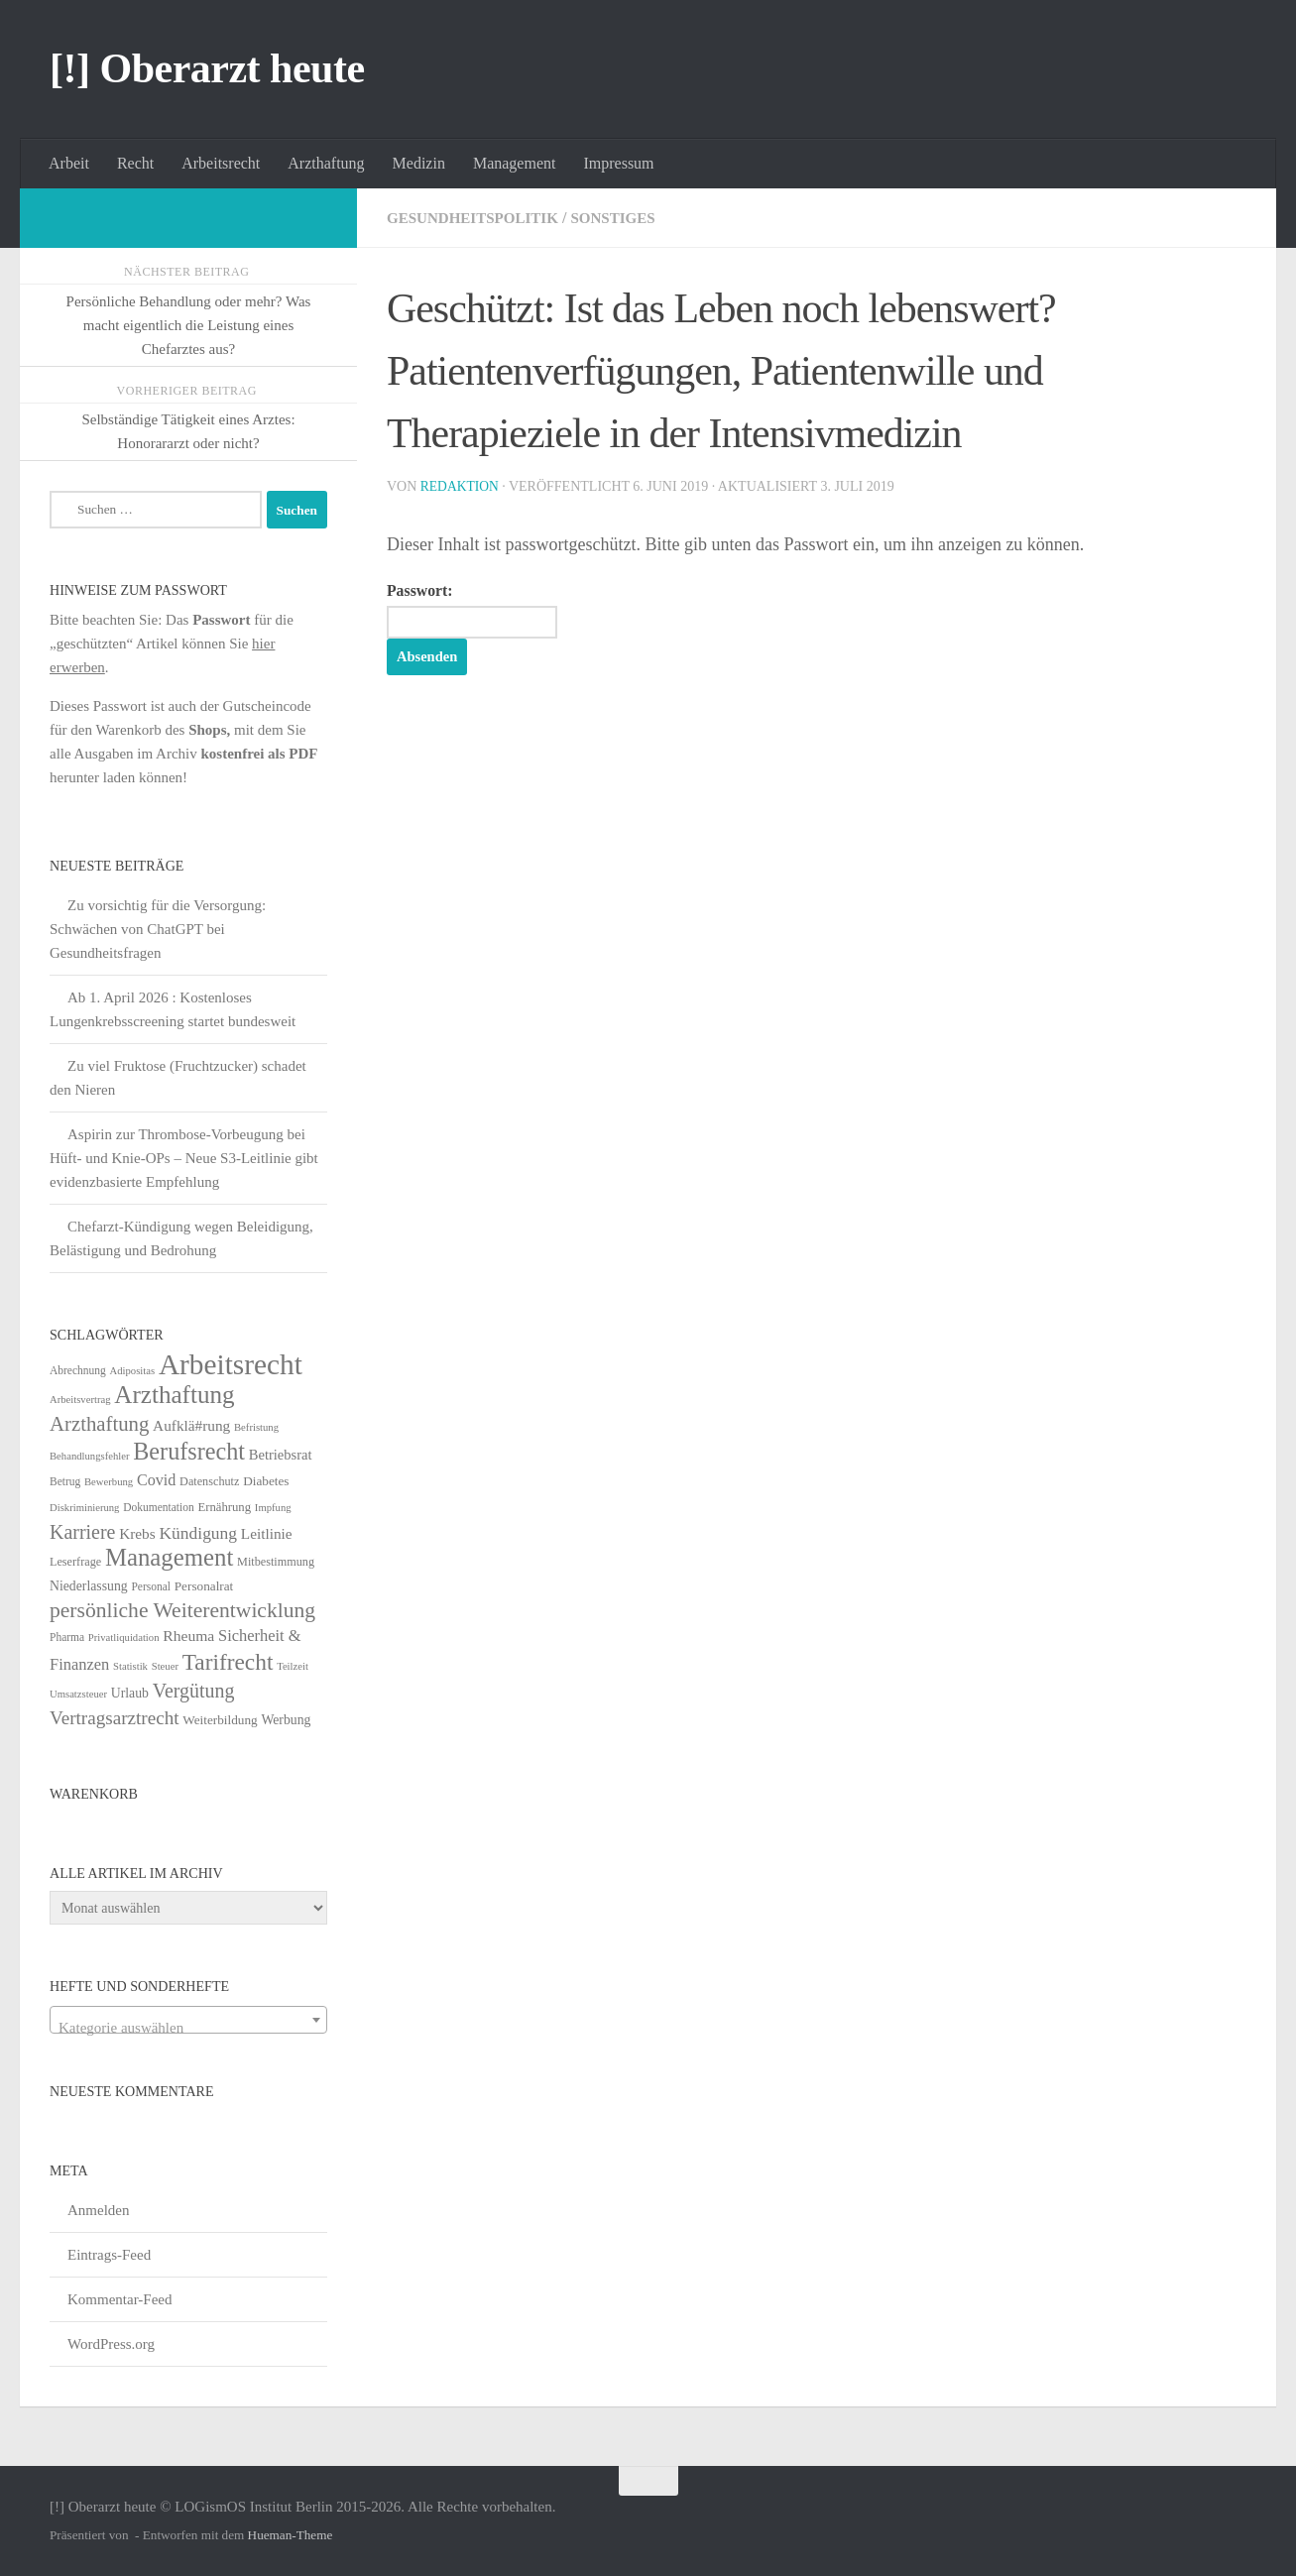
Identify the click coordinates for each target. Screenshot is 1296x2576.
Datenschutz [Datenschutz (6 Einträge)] (209, 1481)
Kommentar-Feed (120, 2299)
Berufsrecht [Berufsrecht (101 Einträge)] (189, 1451)
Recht (135, 163)
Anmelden (98, 2210)
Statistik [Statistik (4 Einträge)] (130, 1666)
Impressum (618, 163)
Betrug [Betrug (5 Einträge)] (65, 1481)
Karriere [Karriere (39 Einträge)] (82, 1532)
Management (514, 163)
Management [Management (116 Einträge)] (169, 1557)
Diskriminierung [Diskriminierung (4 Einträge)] (84, 1507)
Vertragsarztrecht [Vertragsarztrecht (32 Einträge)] (114, 1717)
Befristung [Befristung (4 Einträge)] (256, 1427)
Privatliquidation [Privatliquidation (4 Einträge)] (124, 1637)
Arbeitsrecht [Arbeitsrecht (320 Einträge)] (230, 1364)
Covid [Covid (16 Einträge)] (156, 1479)
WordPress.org (111, 2344)
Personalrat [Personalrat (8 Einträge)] (204, 1586)
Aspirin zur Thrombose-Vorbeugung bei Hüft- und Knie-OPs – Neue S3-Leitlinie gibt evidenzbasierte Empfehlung (184, 1158)
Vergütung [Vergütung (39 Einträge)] (194, 1690)
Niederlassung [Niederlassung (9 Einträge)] (89, 1586)
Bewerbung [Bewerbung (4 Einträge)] (108, 1481)
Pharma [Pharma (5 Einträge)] (67, 1637)
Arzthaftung (326, 163)
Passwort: (480, 611)
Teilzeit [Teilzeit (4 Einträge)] (292, 1666)
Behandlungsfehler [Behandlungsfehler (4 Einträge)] (90, 1456)
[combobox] (188, 2020)
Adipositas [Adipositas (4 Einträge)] (133, 1370)
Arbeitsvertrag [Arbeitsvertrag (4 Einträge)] (80, 1399)
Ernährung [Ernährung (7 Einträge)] (224, 1507)
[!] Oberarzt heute (207, 68)
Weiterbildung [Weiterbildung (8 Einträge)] (219, 1719)
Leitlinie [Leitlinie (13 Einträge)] (267, 1533)
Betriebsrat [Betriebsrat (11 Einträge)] (280, 1455)
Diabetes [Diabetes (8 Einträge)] (266, 1480)
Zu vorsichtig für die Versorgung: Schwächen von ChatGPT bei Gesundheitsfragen (158, 929)
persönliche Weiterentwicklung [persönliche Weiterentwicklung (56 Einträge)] (182, 1610)
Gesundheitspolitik (478, 217)
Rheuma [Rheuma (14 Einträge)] (188, 1635)
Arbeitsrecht (220, 163)
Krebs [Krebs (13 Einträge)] (137, 1533)
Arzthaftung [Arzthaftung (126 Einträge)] (174, 1394)
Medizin (419, 163)
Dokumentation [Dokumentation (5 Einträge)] (158, 1507)
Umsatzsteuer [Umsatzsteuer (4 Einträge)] (78, 1694)
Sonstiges (627, 217)
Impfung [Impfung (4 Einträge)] (273, 1507)
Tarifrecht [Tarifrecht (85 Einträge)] (228, 1662)
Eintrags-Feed (109, 2255)
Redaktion (461, 486)
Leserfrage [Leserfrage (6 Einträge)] (75, 1562)
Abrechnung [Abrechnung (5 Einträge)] (78, 1370)
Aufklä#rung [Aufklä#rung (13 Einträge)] (191, 1425)
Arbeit (69, 163)
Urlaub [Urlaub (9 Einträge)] (130, 1693)
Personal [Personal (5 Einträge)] (151, 1586)
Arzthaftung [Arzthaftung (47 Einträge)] (99, 1423)
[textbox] (188, 2028)
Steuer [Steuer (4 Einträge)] (165, 1666)
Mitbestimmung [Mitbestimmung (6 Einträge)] (275, 1562)
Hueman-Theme (290, 2534)
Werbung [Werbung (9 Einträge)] (285, 1719)
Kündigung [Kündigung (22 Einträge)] (198, 1533)
